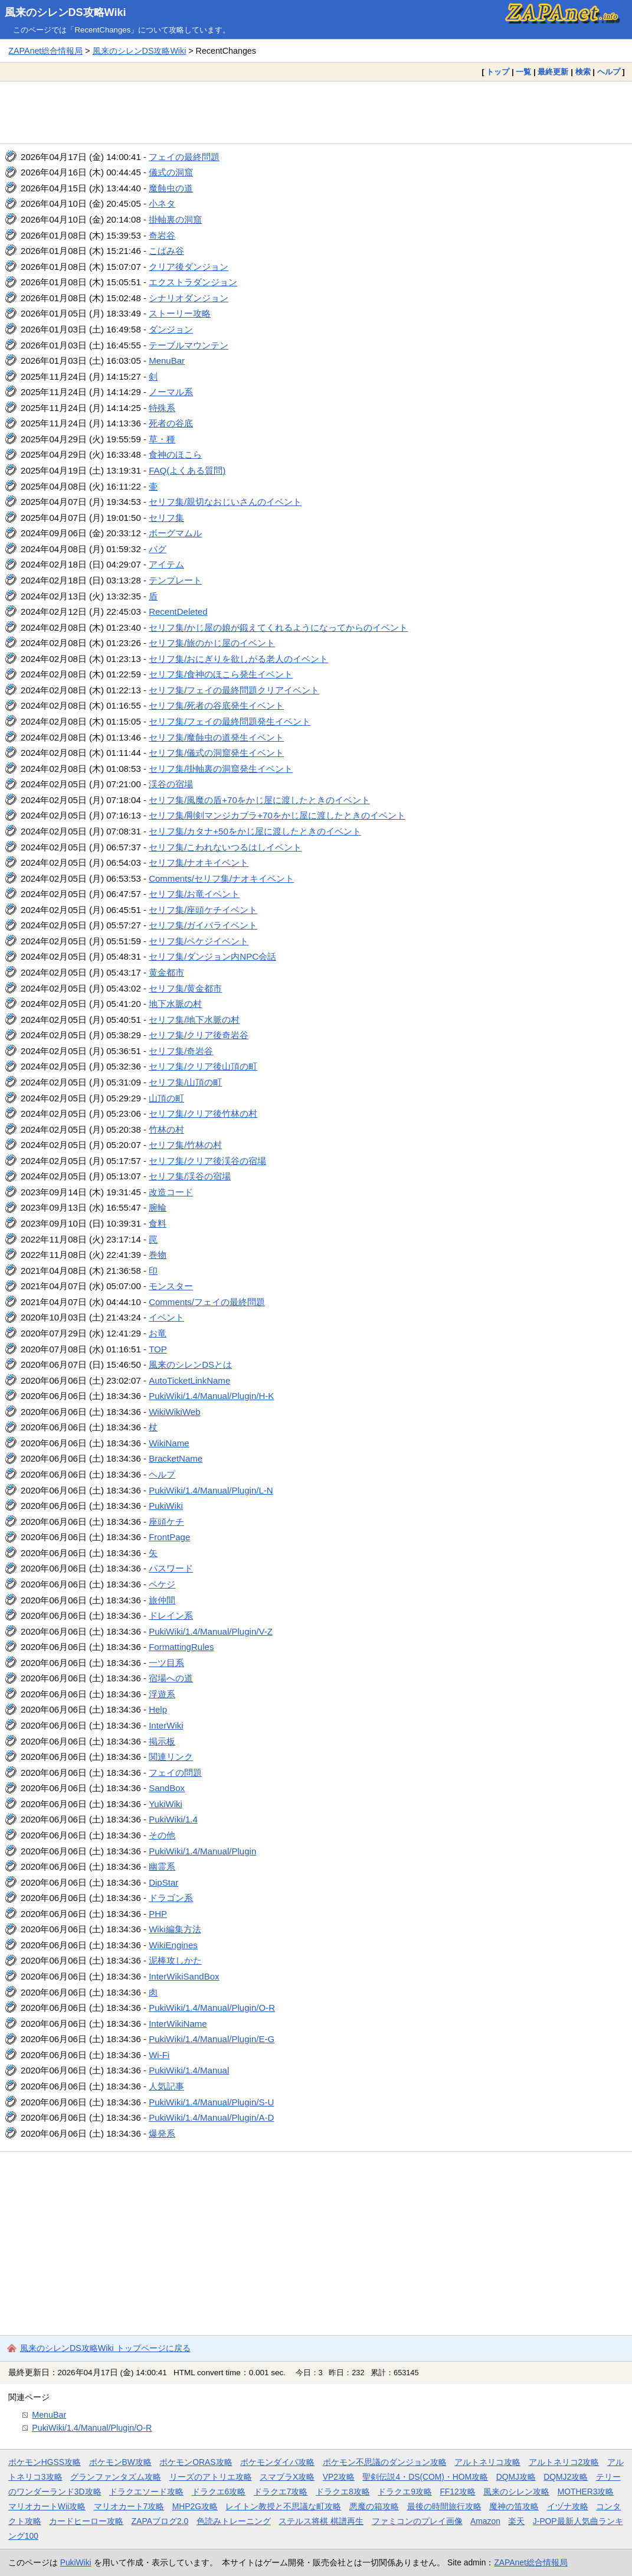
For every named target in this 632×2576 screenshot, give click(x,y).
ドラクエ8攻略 (343, 2491)
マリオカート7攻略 (129, 2506)
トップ (497, 71)
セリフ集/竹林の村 (185, 1145)
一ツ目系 (166, 1663)
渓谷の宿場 (171, 784)
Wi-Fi (159, 2055)
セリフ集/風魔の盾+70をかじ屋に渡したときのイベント (259, 800)
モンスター (171, 1286)
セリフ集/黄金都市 (185, 988)
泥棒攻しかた (175, 1960)
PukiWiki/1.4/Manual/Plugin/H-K (211, 1396)
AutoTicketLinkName (189, 1380)
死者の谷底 (171, 423)
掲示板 (162, 1741)
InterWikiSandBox (184, 1976)
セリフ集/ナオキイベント (198, 862)
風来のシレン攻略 (516, 2491)
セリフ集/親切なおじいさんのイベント (225, 502)
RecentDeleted (178, 611)
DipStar (163, 1882)
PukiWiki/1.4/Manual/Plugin (202, 1851)
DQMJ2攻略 (565, 2477)
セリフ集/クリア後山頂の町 (203, 1066)
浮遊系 (162, 1694)
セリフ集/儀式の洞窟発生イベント (216, 753)
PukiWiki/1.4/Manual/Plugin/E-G (211, 2039)
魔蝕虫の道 (171, 188)
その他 (162, 1835)
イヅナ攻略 (567, 2506)
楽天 (516, 2521)
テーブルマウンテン (188, 345)
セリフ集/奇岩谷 (181, 1051)
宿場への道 (171, 1678)
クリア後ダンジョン (188, 267)
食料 (157, 1223)
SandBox (167, 1788)
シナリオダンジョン (188, 298)
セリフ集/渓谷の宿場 (190, 1176)
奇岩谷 (162, 235)
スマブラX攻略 (287, 2477)
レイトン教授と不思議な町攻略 (283, 2506)
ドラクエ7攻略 (281, 2491)
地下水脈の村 (175, 1004)
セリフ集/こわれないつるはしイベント (225, 847)
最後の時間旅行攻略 (444, 2506)
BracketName (175, 1458)
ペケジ (162, 1584)
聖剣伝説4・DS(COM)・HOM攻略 (425, 2477)
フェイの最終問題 (184, 157)
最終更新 (553, 71)
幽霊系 (162, 1866)
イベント (166, 1317)
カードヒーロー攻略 (86, 2521)
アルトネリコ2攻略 (564, 2462)
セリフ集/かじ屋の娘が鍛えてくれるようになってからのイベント (278, 627)
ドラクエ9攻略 (405, 2491)
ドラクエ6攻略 (219, 2491)
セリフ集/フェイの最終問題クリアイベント (234, 690)
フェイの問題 (175, 1773)
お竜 (157, 1333)
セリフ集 (166, 518)
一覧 (523, 71)
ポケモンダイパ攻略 (277, 2462)
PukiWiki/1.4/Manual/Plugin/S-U (211, 2102)
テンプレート (175, 580)
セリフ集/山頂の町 (185, 1082)
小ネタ (162, 203)
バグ (157, 549)
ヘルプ (608, 71)
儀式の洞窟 (171, 172)
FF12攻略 (457, 2491)
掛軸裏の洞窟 (175, 219)
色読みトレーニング (234, 2521)
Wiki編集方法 (175, 1929)
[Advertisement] (316, 112)
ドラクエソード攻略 (146, 2491)
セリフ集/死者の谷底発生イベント (216, 705)
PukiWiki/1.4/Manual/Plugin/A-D (211, 2117)
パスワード (171, 1568)
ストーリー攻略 (180, 313)
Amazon (485, 2521)
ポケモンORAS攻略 (195, 2462)
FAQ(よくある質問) (187, 470)
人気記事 (166, 2086)
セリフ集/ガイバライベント (203, 925)
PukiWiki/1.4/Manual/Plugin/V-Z (211, 1631)
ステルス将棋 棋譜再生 (321, 2521)
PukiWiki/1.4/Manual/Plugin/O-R (212, 2008)
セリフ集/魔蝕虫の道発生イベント (216, 737)
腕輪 (157, 1207)
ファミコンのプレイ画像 (417, 2521)
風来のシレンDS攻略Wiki (65, 12)
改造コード (171, 1192)
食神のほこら (175, 454)
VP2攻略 (339, 2477)
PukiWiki (166, 1506)
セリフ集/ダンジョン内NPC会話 (212, 956)
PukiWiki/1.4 (173, 1819)
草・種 (162, 439)
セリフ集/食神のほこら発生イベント (221, 674)
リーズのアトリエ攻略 (210, 2477)
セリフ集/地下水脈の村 (194, 1020)
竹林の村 (166, 1129)
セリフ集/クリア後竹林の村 (203, 1113)
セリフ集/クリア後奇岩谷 (198, 1035)
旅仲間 (162, 1600)
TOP (158, 1349)
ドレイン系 (171, 1615)
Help (158, 1709)
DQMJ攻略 (516, 2477)
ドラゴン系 (171, 1898)
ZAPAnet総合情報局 (45, 51)
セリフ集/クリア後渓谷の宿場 (207, 1161)
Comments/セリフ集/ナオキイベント (221, 878)
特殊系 (162, 408)
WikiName (169, 1443)
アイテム (166, 564)
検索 (583, 71)
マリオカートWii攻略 (47, 2506)
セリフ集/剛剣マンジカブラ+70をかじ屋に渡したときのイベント (277, 815)
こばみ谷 (166, 251)
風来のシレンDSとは (190, 1364)
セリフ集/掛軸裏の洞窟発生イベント (221, 769)
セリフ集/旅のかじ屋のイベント (212, 643)
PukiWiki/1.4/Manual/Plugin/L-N (211, 1490)
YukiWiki (165, 1804)
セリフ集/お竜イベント (194, 894)
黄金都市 (166, 972)
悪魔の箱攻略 (374, 2506)
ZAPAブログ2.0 (160, 2521)
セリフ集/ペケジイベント (198, 941)
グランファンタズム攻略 (115, 2477)
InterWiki (166, 1725)
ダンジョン (171, 329)
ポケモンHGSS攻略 (44, 2462)
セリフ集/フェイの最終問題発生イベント (229, 721)
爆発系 (162, 2133)
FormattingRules (181, 1647)
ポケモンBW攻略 (120, 2462)
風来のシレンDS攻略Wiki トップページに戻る (105, 2348)
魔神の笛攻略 (514, 2506)
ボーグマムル (175, 533)
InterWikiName (178, 2024)
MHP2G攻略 (195, 2506)
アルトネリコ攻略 (487, 2462)
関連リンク (171, 1757)
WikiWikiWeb (174, 1412)
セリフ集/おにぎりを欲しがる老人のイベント (238, 659)
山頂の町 (166, 1098)
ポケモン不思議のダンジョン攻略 (385, 2462)
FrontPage (169, 1537)
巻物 (157, 1255)
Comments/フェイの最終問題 (207, 1302)
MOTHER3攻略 (586, 2491)
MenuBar (167, 361)
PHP (158, 1914)
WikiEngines (173, 1945)
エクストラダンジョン (193, 282)
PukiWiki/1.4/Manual (189, 2070)
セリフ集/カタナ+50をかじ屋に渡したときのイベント (255, 831)
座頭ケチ (166, 1522)
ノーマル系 (171, 392)
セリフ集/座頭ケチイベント (203, 910)
